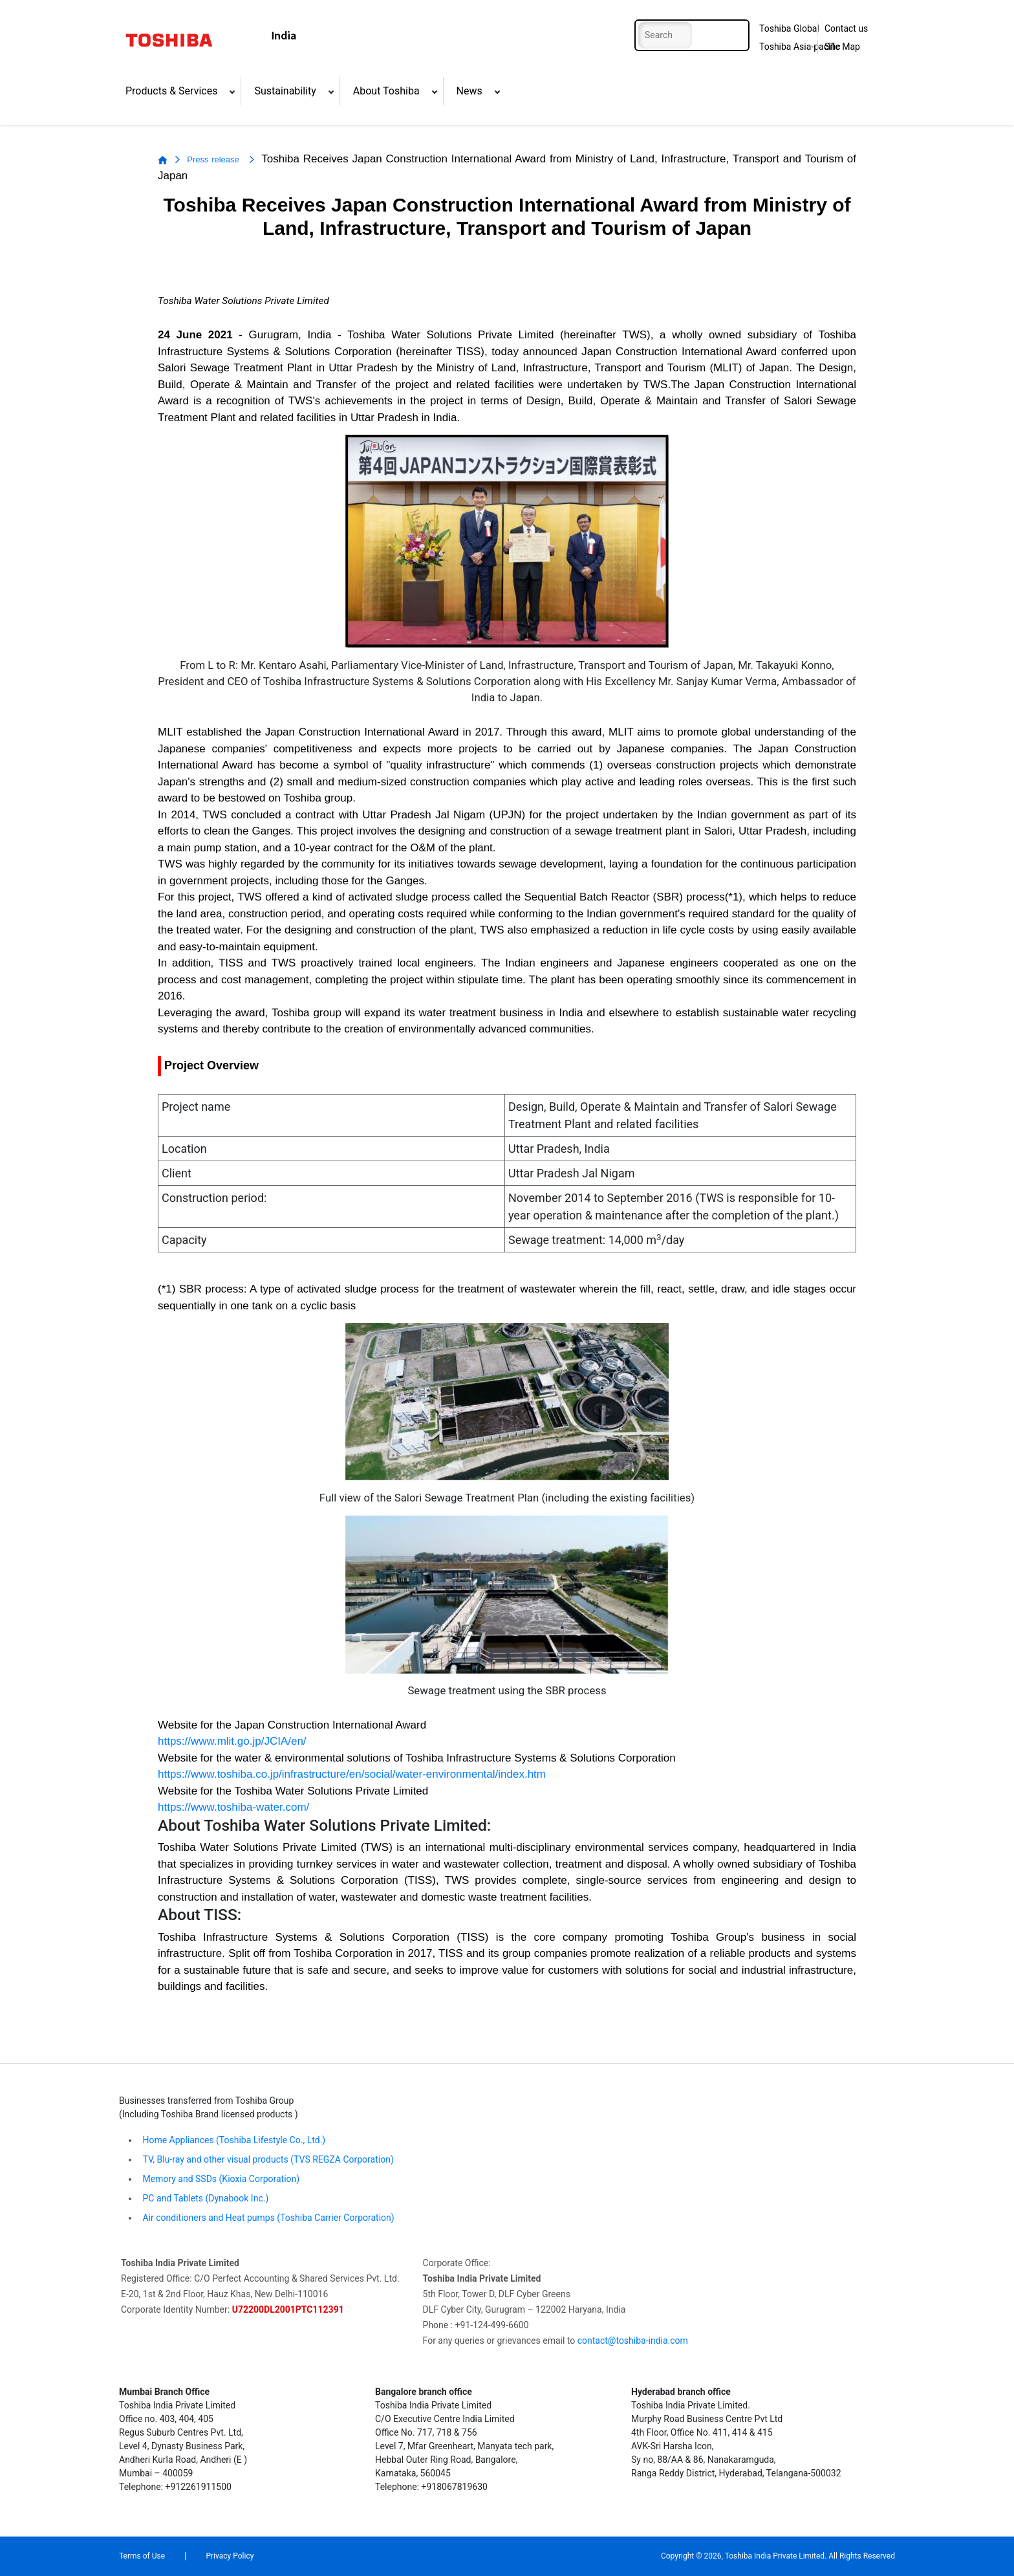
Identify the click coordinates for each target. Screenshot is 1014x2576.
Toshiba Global (789, 28)
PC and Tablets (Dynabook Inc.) (204, 2198)
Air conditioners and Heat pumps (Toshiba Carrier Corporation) (267, 2217)
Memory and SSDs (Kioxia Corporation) (219, 2179)
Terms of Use (142, 2555)
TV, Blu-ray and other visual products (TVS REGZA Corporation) (267, 2159)
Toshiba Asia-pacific (798, 46)
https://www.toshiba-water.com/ (233, 1807)
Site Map (842, 46)
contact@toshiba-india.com (632, 2340)
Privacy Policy (229, 2555)
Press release (214, 159)
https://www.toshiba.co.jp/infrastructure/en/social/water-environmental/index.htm (352, 1774)
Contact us (846, 28)
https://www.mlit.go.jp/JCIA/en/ (232, 1741)
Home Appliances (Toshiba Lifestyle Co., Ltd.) (234, 2140)
